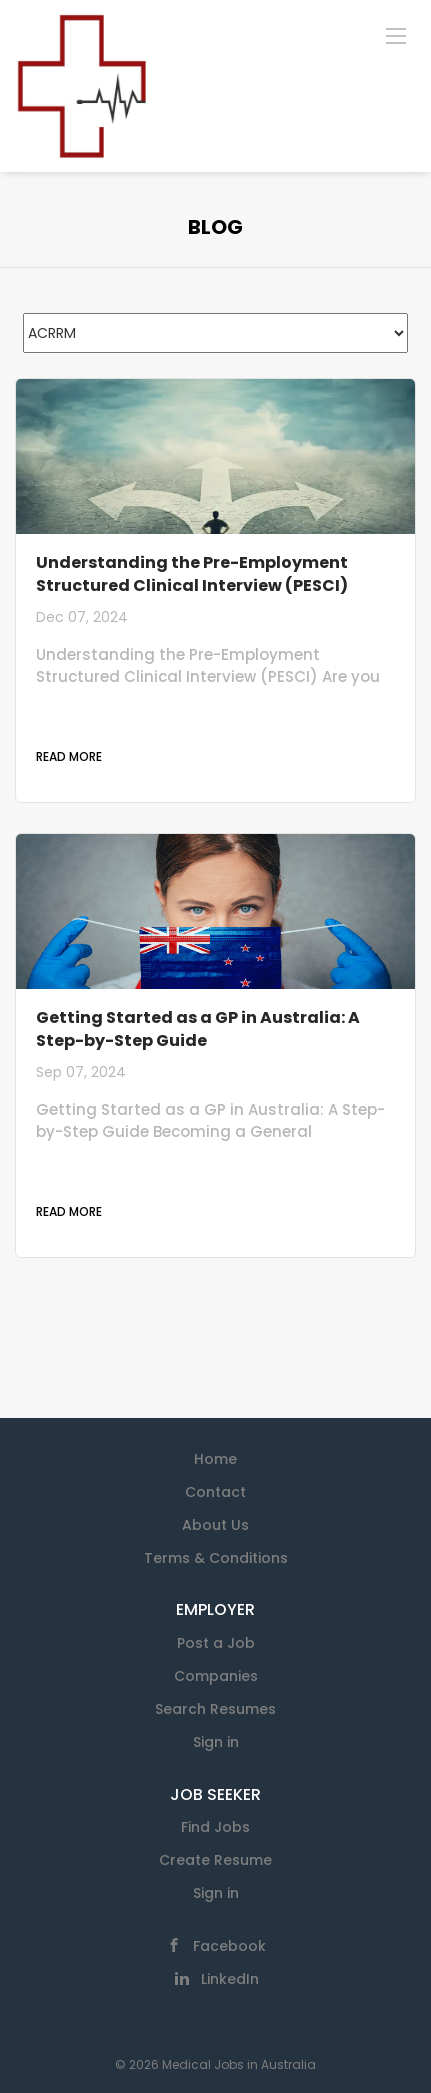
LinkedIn (230, 1979)
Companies (216, 1676)
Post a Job (216, 1643)
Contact (215, 1492)
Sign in (216, 1742)
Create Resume (215, 1860)
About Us (215, 1525)
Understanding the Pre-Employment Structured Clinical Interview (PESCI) (192, 574)
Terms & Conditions (216, 1558)
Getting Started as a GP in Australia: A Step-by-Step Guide (198, 1029)
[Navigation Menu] (396, 35)
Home (215, 1459)
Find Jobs (215, 1827)
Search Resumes (215, 1709)
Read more (69, 756)
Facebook (229, 1946)
